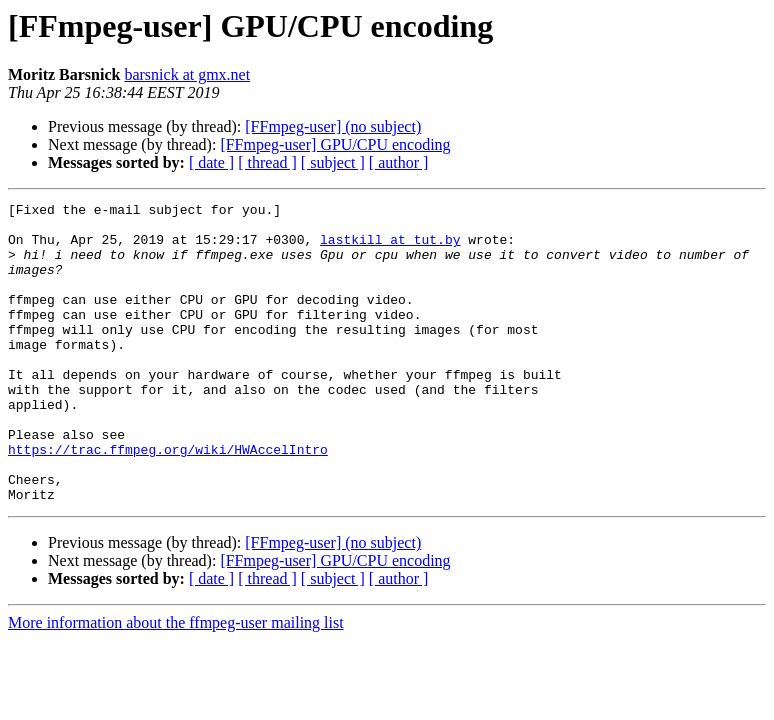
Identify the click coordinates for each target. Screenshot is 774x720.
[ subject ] (333, 162)
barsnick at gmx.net (187, 74)
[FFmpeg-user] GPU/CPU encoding (335, 144)
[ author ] (399, 162)
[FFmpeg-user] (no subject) (333, 126)
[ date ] (211, 162)
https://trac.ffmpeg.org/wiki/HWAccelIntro (168, 500)
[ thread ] (267, 162)
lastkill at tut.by (390, 248)
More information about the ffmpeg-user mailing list (176, 682)
